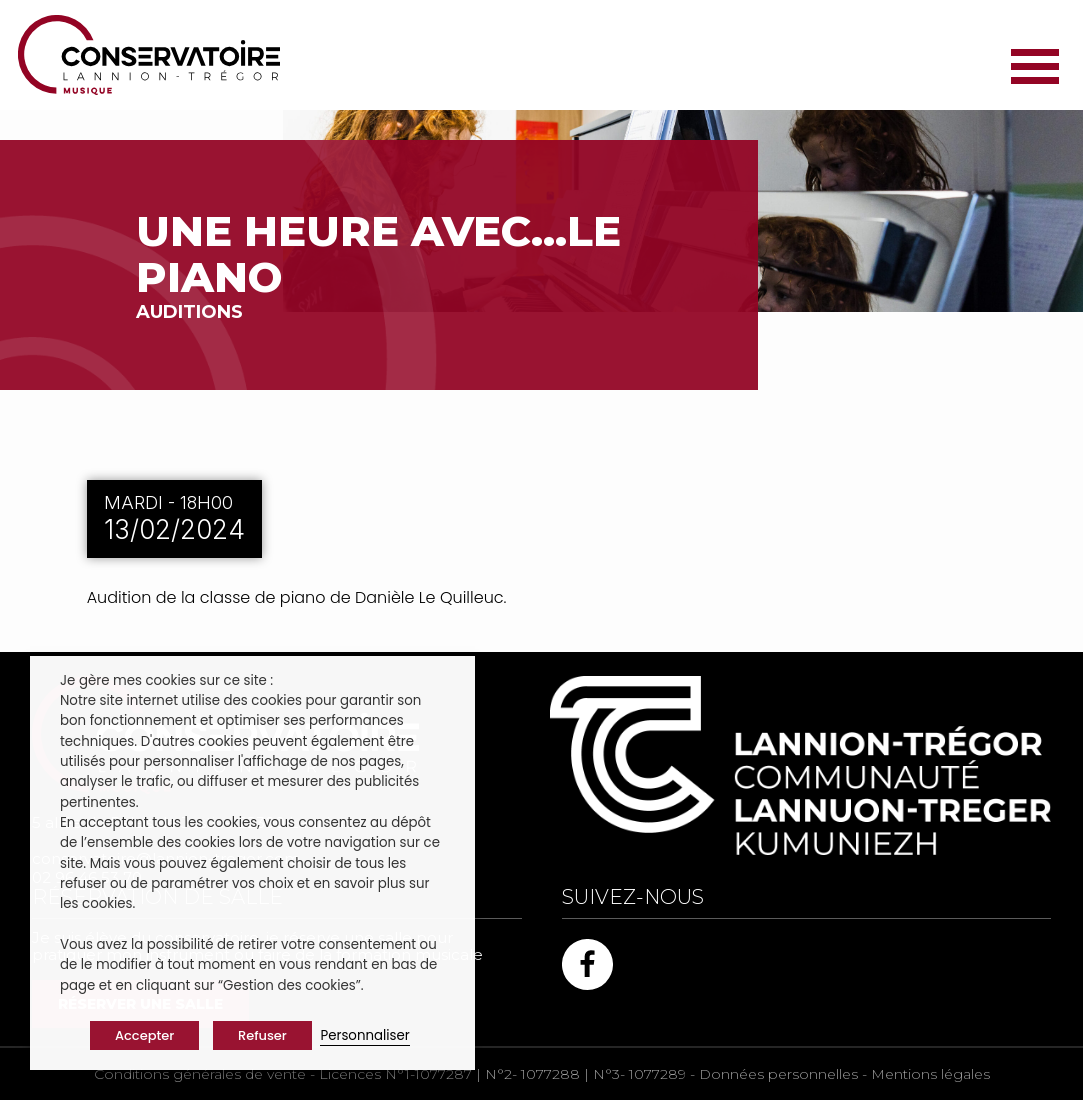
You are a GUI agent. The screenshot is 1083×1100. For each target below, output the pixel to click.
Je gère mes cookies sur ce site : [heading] (166, 680)
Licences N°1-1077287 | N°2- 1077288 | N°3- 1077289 (502, 1074)
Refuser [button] (262, 1035)
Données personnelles (778, 1074)
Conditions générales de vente (200, 1074)
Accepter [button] (144, 1035)
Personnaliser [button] (364, 1035)
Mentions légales (930, 1074)
